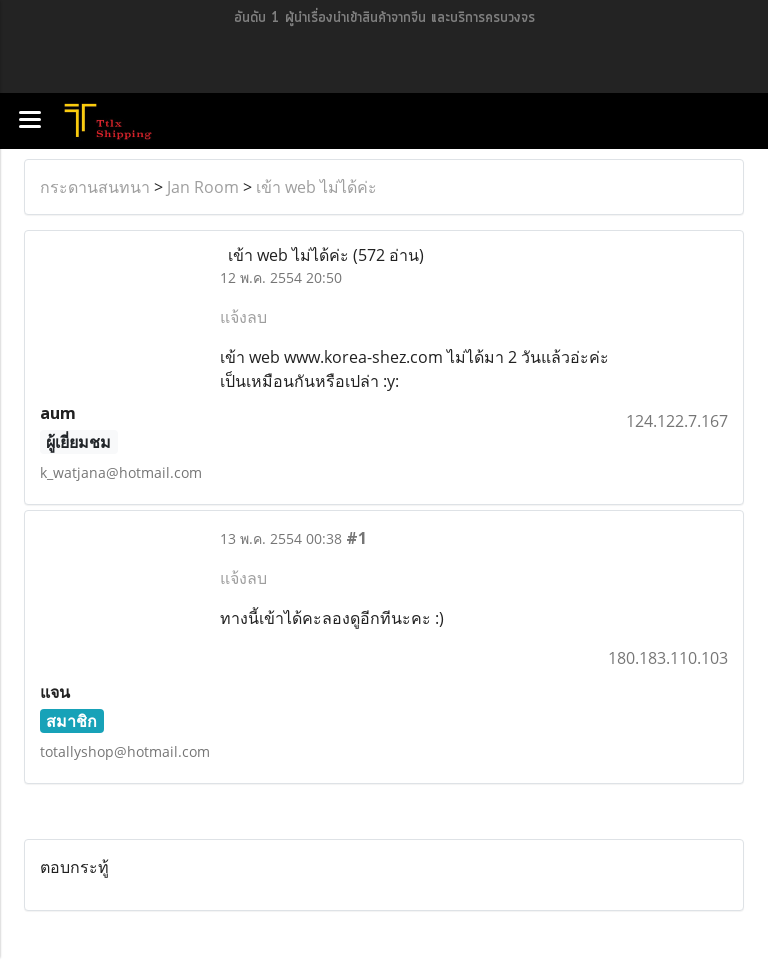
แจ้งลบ (243, 317)
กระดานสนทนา (95, 187)
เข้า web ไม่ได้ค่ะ (316, 187)
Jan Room (203, 187)
